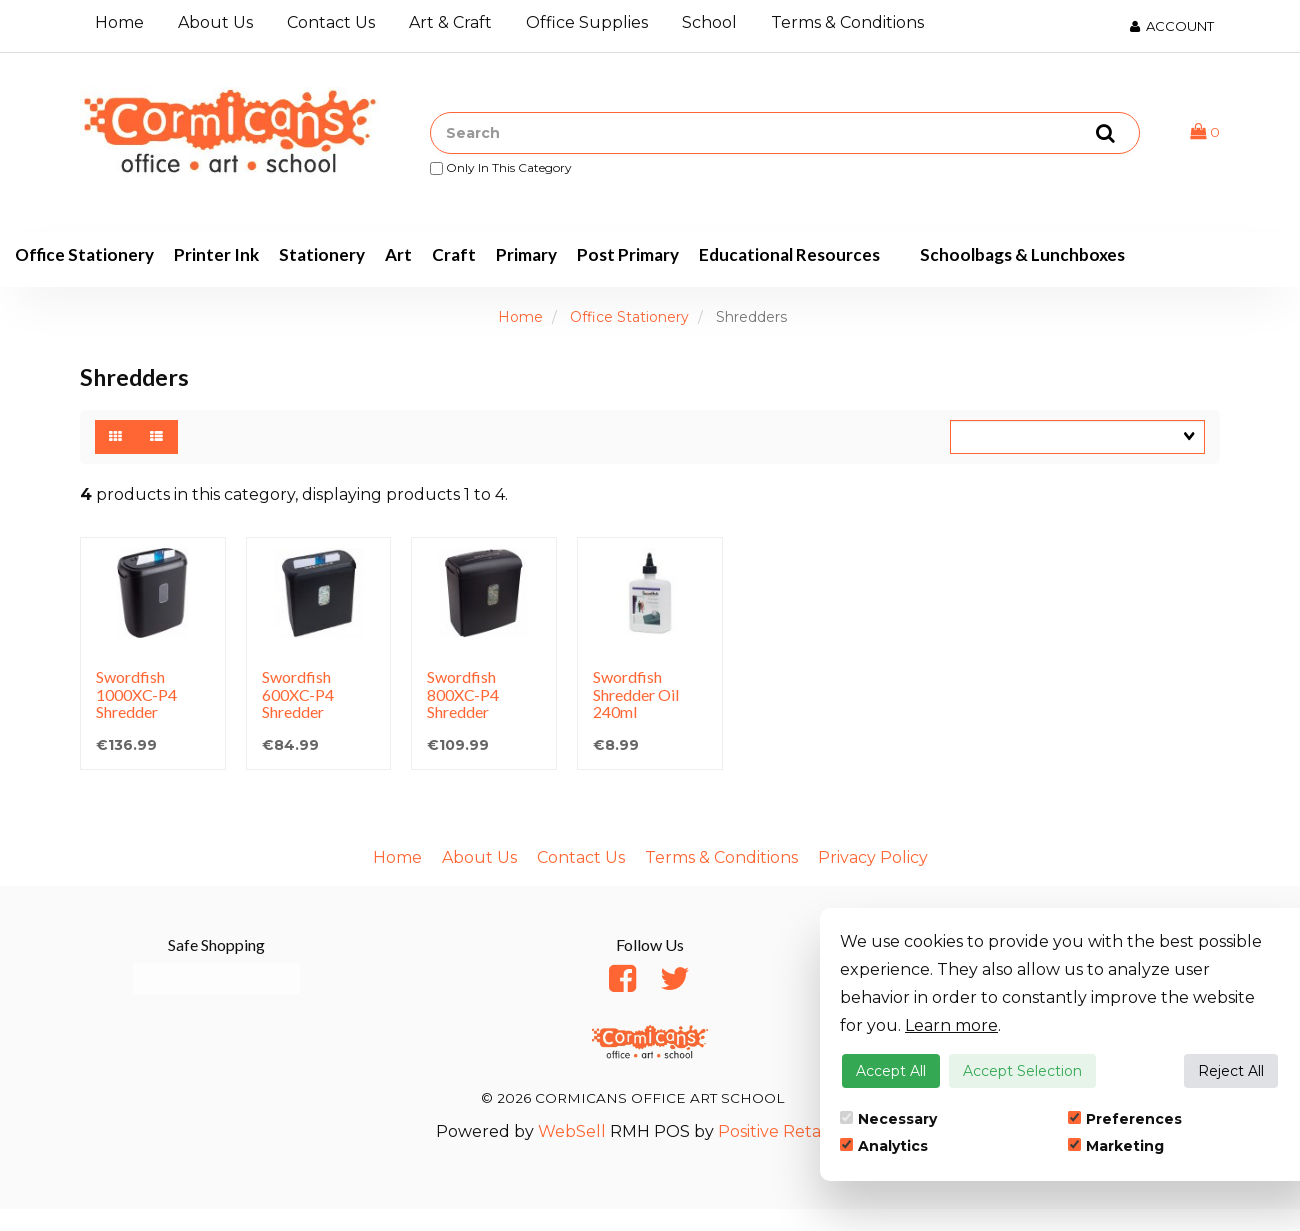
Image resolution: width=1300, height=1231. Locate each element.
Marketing (1116, 1146)
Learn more (951, 1025)
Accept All (891, 1071)
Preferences (1125, 1119)
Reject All (1231, 1071)
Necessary (888, 1119)
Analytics (884, 1146)
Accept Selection (1022, 1071)
